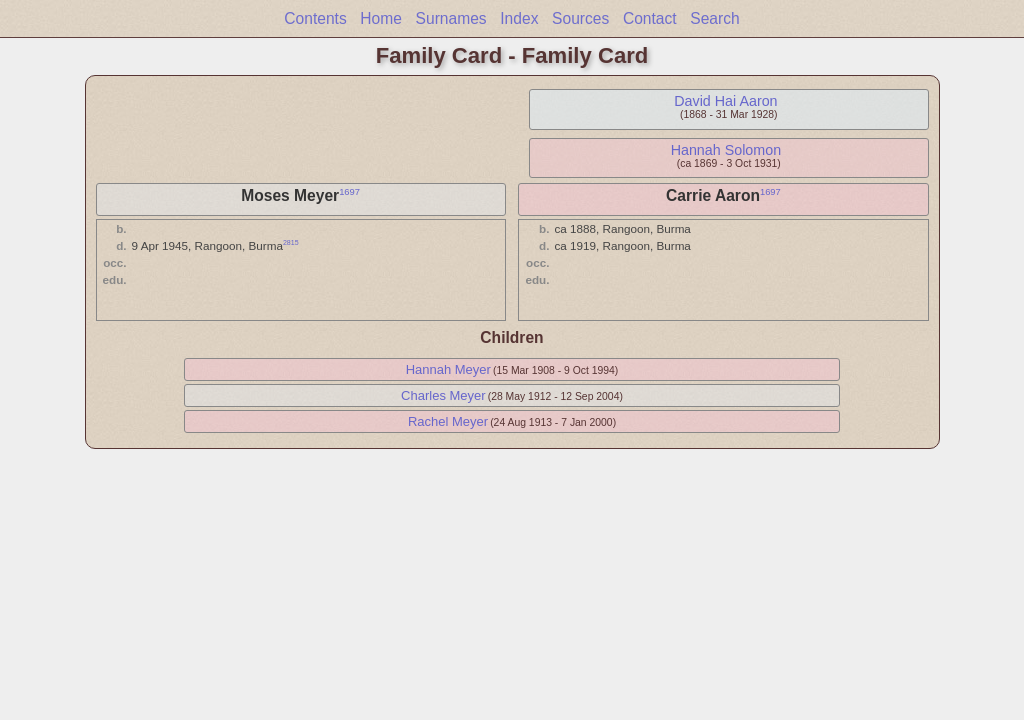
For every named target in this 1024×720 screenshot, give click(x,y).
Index (519, 18)
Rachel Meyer (448, 421)
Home (381, 18)
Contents (315, 18)
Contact (650, 18)
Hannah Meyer (448, 369)
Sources (580, 18)
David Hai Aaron (725, 101)
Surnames (451, 18)
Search (714, 18)
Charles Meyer (443, 395)
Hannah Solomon (726, 150)
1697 (349, 192)
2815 (291, 242)
